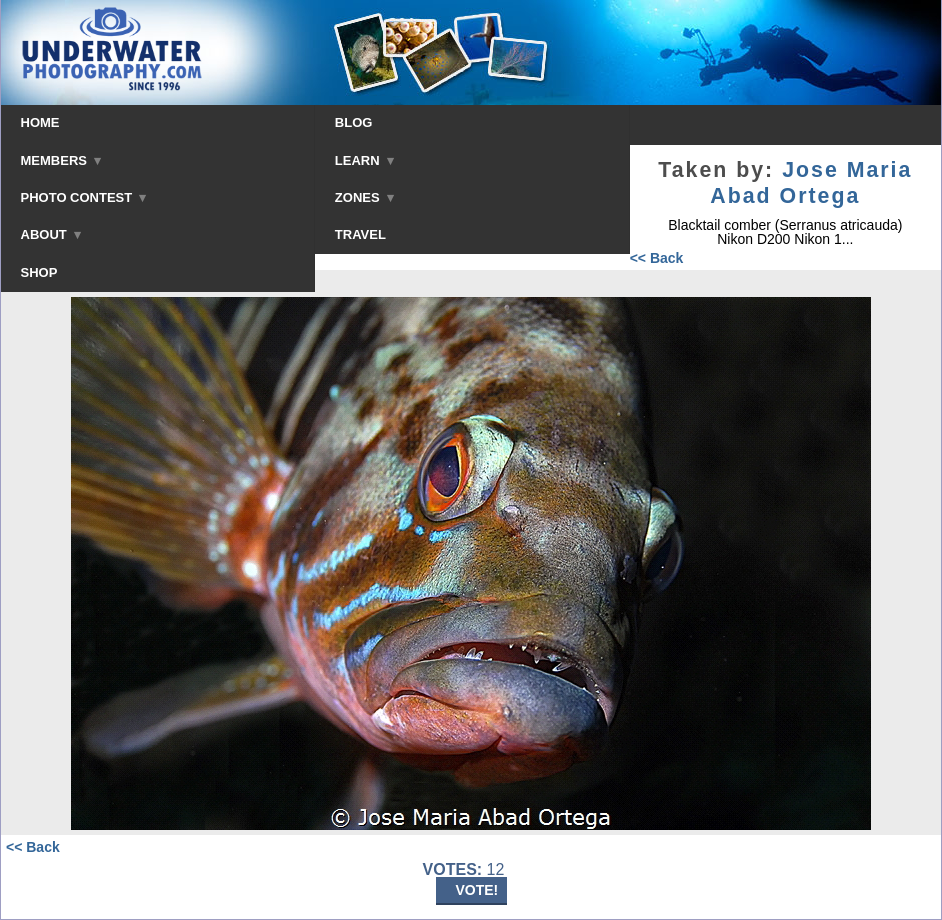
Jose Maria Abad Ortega (811, 183)
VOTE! (477, 890)
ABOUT (51, 234)
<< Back (657, 258)
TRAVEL (360, 234)
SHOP (39, 272)
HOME (40, 122)
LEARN (364, 160)
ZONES (364, 197)
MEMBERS (61, 160)
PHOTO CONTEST (84, 197)
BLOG (354, 122)
